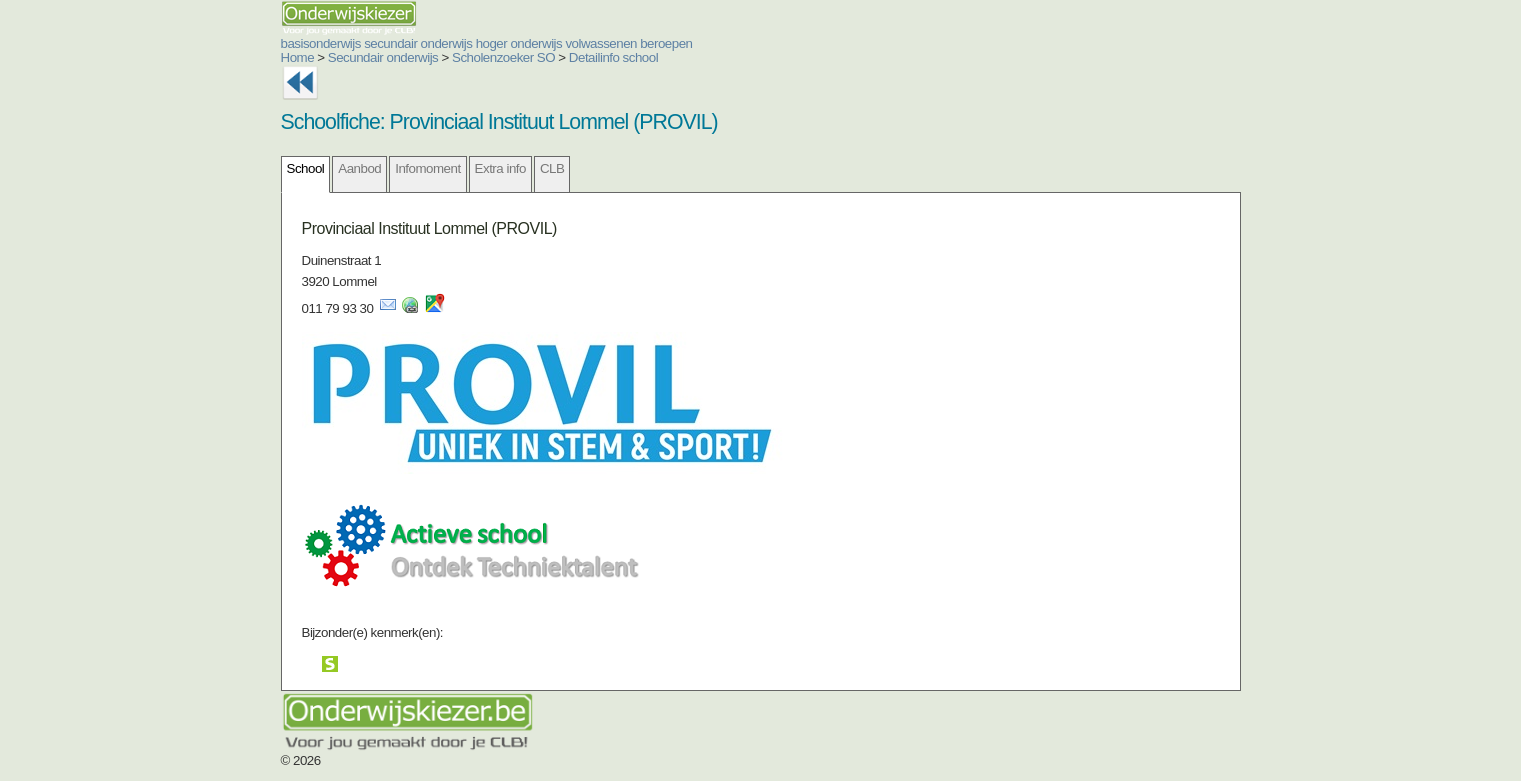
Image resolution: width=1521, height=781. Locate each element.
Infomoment (427, 168)
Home (298, 57)
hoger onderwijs (519, 43)
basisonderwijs (321, 43)
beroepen (666, 43)
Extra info (500, 168)
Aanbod (359, 168)
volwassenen (601, 43)
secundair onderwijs (418, 43)
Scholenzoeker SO (503, 57)
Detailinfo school (613, 57)
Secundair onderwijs (383, 57)
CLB (552, 168)
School (306, 168)
